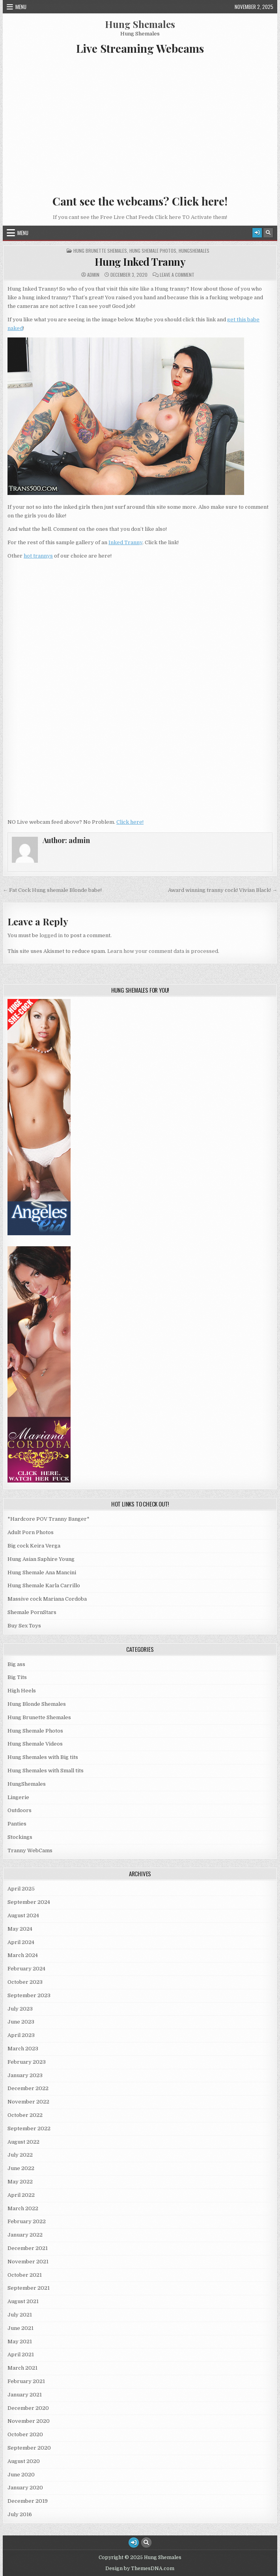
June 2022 (20, 2168)
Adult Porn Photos (30, 1532)
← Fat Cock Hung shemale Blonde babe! (52, 890)
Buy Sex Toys (24, 1626)
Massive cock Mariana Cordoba (47, 1599)
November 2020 (28, 2421)
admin (93, 274)
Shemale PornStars (31, 1612)
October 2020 (25, 2434)
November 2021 (28, 2262)
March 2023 (22, 2049)
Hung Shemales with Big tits (42, 1757)
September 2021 (28, 2288)
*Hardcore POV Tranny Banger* (48, 1519)
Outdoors (19, 1810)
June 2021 (20, 2328)
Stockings (19, 1837)
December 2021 (27, 2248)
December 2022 (28, 2088)
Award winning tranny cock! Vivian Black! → (222, 890)
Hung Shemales (140, 24)
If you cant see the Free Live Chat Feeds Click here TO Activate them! (140, 217)
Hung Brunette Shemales (100, 250)
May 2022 (20, 2182)
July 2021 (19, 2315)
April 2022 (21, 2195)
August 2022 (23, 2142)
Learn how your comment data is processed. (163, 951)
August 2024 (23, 1915)
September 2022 (28, 2128)
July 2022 (20, 2155)
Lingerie (18, 1797)
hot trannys (38, 556)
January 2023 (25, 2075)
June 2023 (20, 2022)
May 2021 (19, 2341)
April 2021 (20, 2354)
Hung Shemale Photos (152, 250)
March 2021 (22, 2368)
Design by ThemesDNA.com (139, 2568)
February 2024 (26, 1969)
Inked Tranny (125, 542)
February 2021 (26, 2381)
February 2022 (26, 2221)
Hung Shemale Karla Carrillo (43, 1585)
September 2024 (28, 1902)
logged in (51, 935)
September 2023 (28, 1995)
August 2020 (23, 2461)
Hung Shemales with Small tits (45, 1771)
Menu (20, 7)
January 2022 (25, 2235)
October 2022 (25, 2115)
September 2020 (29, 2448)
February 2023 (26, 2062)
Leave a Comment (177, 274)
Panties (16, 1824)
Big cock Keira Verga (33, 1546)
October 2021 (24, 2275)
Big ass (16, 1664)
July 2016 (19, 2514)
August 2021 (23, 2301)
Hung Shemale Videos (35, 1744)
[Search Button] (268, 232)
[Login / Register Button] (257, 232)
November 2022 (28, 2102)
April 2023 (21, 2035)
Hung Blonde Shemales (36, 1704)
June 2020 (21, 2475)
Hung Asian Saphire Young (41, 1559)
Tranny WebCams (29, 1850)
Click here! (130, 822)
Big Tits (17, 1677)
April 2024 (20, 1942)
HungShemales (194, 250)
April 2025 (21, 1889)
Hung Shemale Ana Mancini (41, 1572)
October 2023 (25, 1982)
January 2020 (25, 2488)
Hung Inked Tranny (140, 262)
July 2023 (20, 2009)
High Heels (21, 1691)
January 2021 (24, 2395)
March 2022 (22, 2208)
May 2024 (19, 1929)
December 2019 (27, 2501)
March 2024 (22, 1955)
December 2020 (28, 2408)
